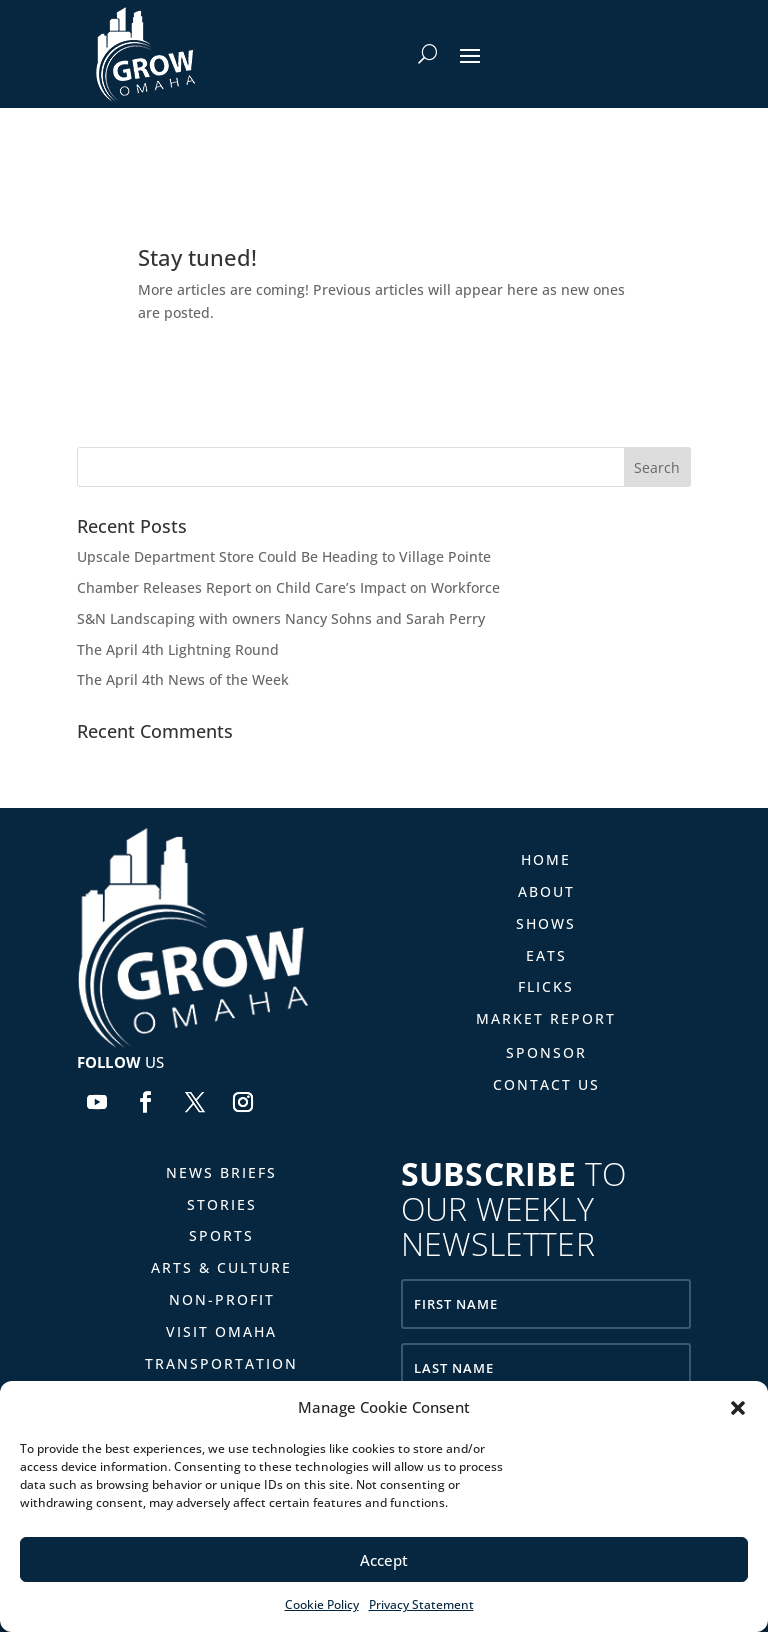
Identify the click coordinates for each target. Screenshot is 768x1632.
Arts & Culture (221, 1267)
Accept (384, 1560)
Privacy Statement (421, 1604)
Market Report (546, 1018)
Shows (546, 923)
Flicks (546, 986)
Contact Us (546, 1084)
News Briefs (221, 1172)
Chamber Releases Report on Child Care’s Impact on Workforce (288, 587)
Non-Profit (222, 1299)
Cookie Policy (322, 1604)
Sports (221, 1235)
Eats (546, 955)
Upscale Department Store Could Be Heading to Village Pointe (284, 556)
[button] (738, 1408)
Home (546, 859)
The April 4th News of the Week (183, 679)
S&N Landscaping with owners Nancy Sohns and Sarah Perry (281, 618)
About (546, 891)
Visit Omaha (221, 1331)
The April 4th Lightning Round (178, 649)
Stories (222, 1204)
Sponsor (546, 1052)
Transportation (221, 1363)
